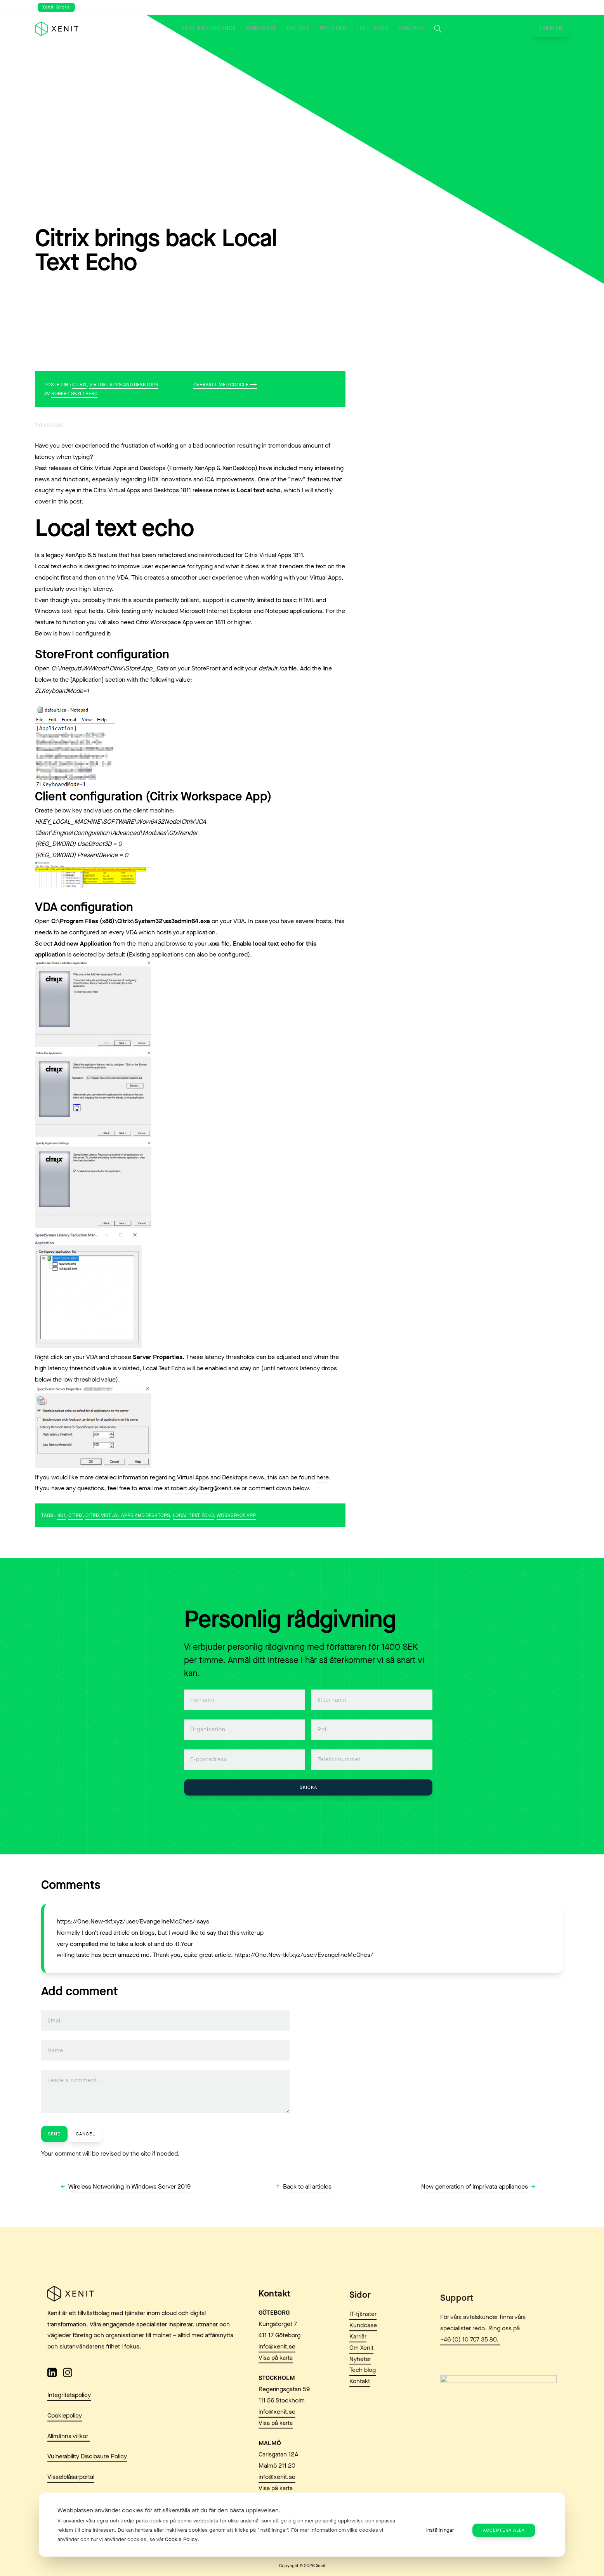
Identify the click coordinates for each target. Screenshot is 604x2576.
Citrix (79, 384)
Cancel (85, 2134)
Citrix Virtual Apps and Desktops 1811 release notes (161, 490)
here (322, 1477)
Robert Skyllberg (74, 393)
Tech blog (372, 28)
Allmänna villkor (68, 2449)
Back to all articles (307, 2186)
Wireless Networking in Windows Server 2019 (129, 2186)
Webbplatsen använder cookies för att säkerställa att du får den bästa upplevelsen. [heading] (169, 2510)
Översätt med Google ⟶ (225, 384)
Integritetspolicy (69, 2408)
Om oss (298, 28)
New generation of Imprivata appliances (474, 2186)
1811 (61, 1515)
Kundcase (262, 28)
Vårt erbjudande (209, 28)
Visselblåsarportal (70, 2490)
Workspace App (236, 1515)
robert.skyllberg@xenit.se (205, 1488)
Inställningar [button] (440, 2530)
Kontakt (411, 28)
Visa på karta (276, 2382)
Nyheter (332, 28)
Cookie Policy (181, 2539)
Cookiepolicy (64, 2429)
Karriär (550, 28)
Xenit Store (56, 7)
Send (54, 2134)
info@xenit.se (277, 2371)
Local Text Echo (193, 1515)
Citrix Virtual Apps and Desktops (127, 1515)
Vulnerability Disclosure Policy (87, 2469)
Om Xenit (361, 2382)
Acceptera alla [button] (504, 2530)
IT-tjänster (363, 2348)
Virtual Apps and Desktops (123, 384)
